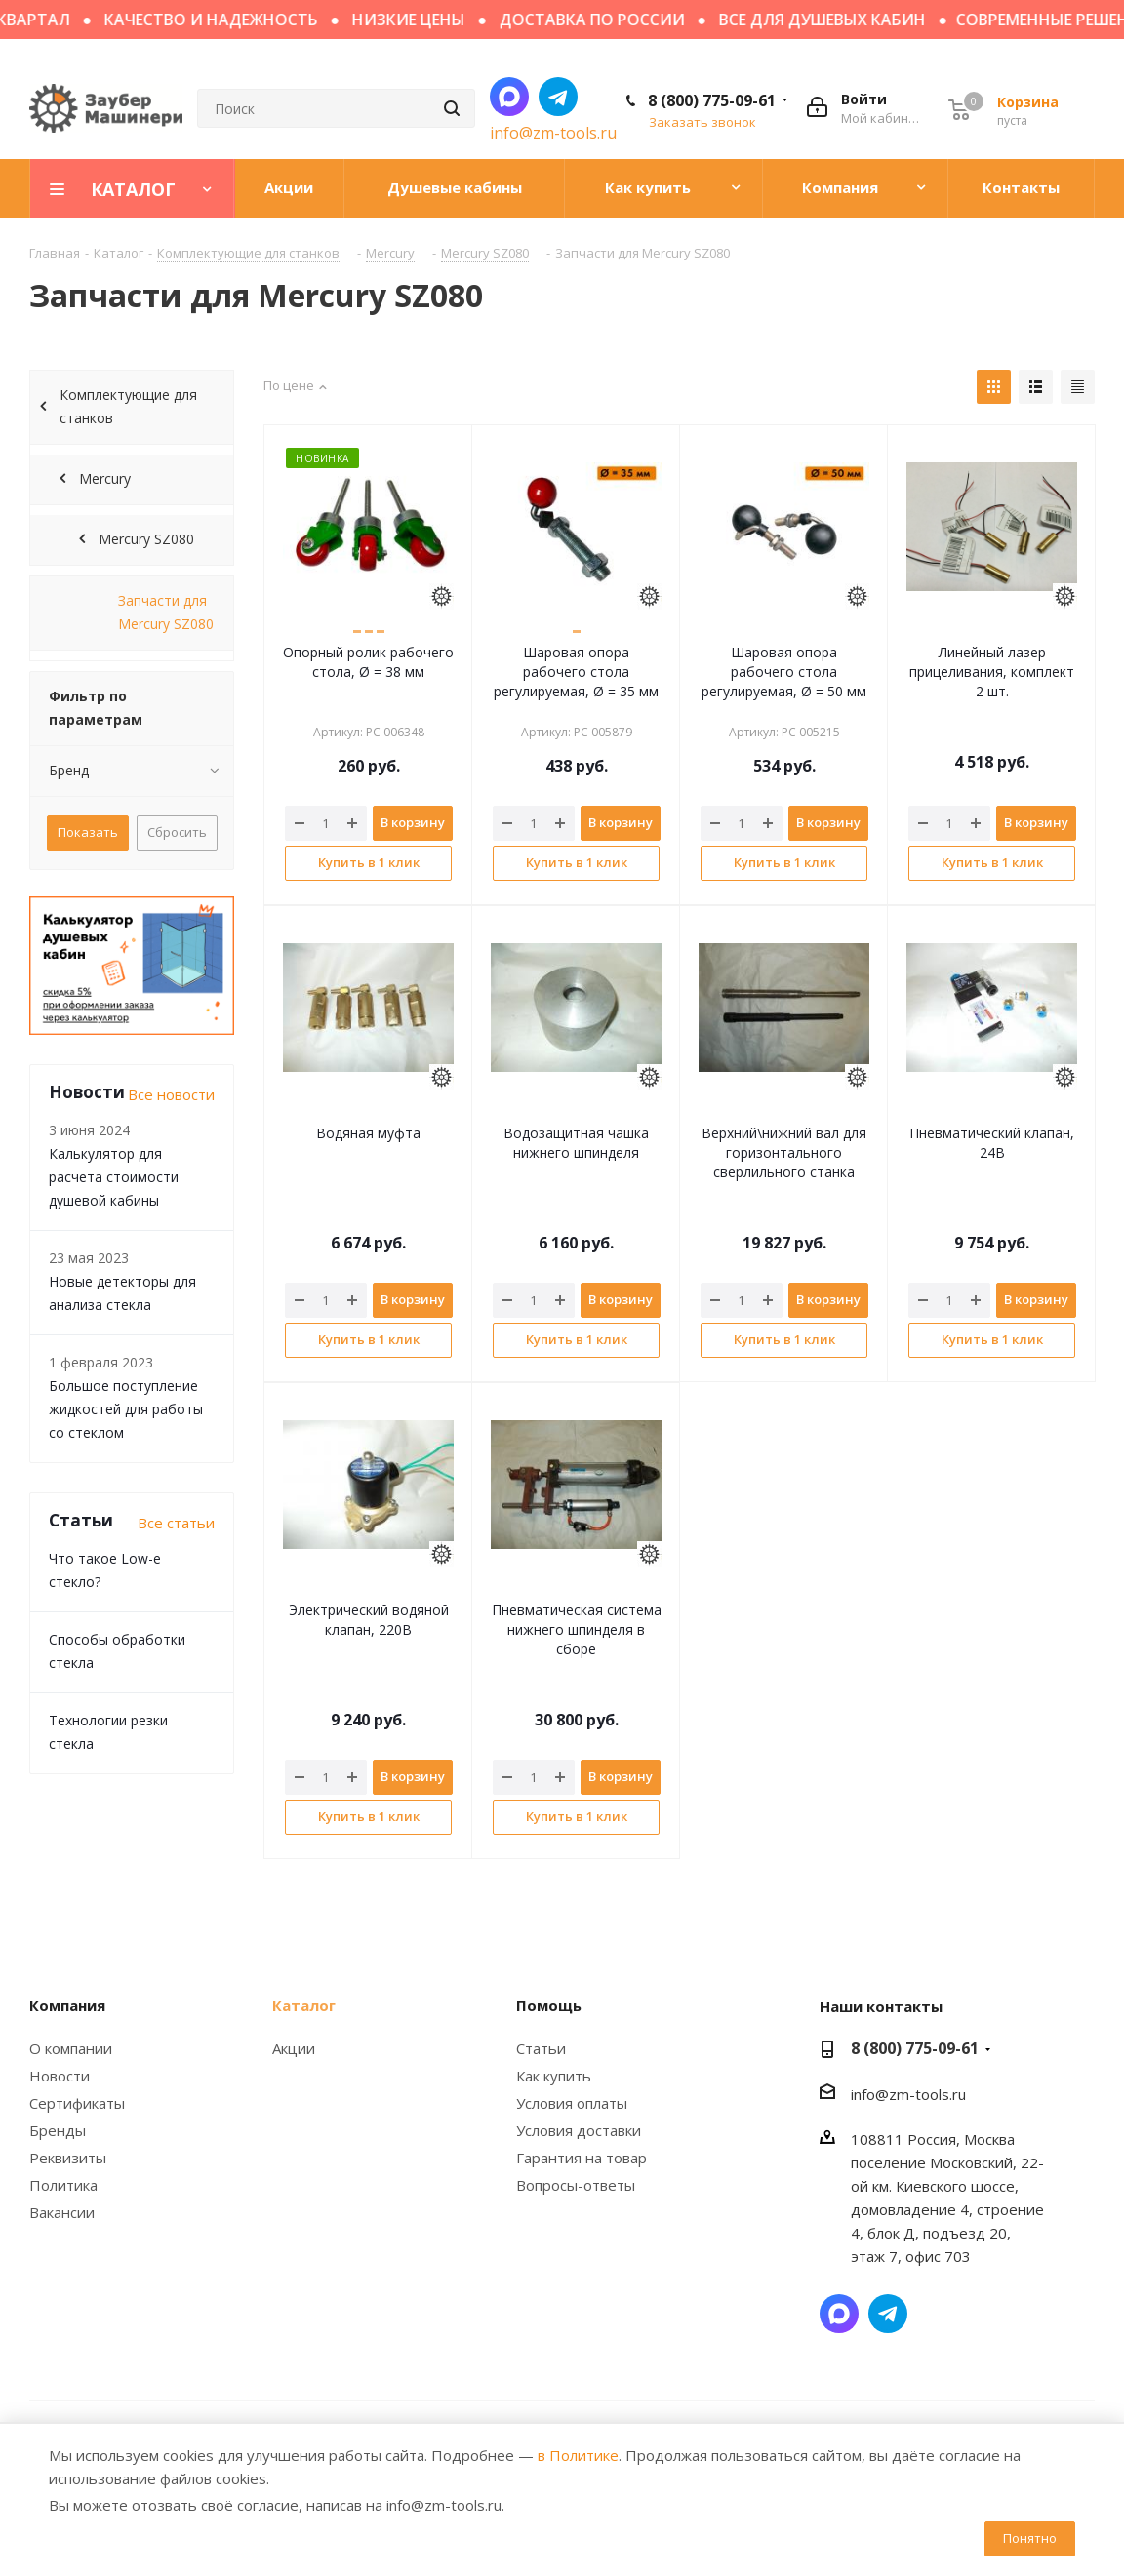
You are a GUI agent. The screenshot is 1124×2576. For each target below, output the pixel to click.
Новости (59, 2075)
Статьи (541, 2048)
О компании (70, 2048)
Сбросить (177, 832)
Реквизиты (67, 2157)
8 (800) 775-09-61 (712, 100)
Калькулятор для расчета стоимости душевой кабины (114, 1176)
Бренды (57, 2130)
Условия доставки (578, 2130)
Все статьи (176, 1522)
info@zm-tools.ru (553, 132)
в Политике (578, 2455)
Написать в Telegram (558, 96)
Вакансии (62, 2212)
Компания (67, 2005)
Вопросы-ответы (575, 2185)
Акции (293, 2048)
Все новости (171, 1094)
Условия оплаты (571, 2103)
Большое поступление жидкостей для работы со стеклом (126, 1409)
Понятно (1030, 2538)
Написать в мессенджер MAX (509, 96)
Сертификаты (77, 2103)
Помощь (549, 2005)
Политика (63, 2185)
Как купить (553, 2075)
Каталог (304, 2005)
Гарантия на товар (581, 2157)
